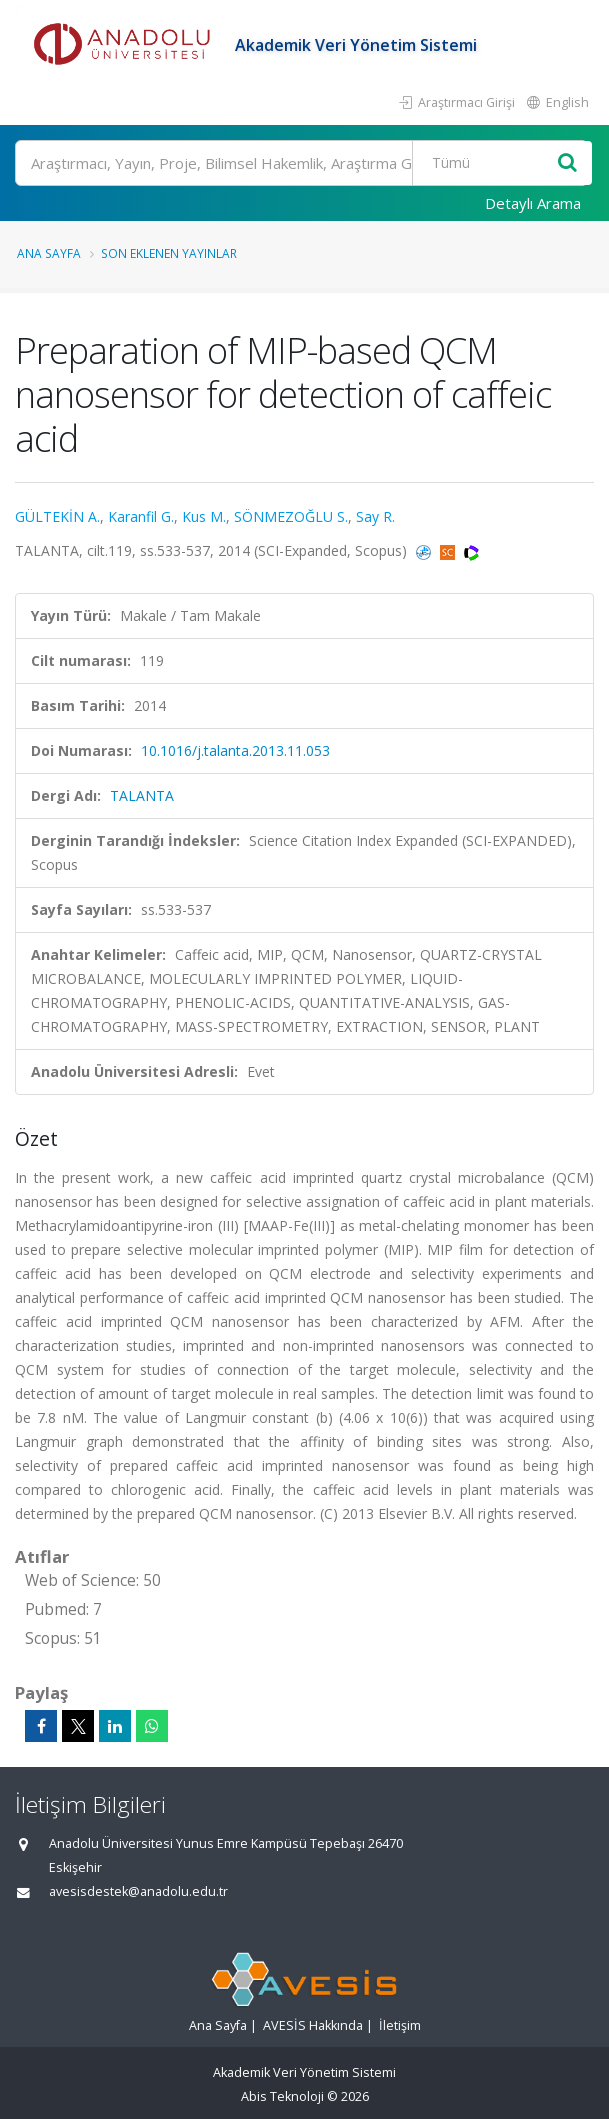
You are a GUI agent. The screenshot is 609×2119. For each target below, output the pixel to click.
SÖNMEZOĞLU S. (291, 516)
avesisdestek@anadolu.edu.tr (138, 1891)
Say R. (375, 516)
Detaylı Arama (533, 203)
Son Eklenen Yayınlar (169, 253)
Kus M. (204, 516)
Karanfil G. (141, 516)
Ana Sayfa (49, 253)
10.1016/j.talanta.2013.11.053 (235, 750)
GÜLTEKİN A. (57, 516)
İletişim (400, 2025)
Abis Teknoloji (282, 2096)
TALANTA (142, 795)
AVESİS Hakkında (313, 2025)
